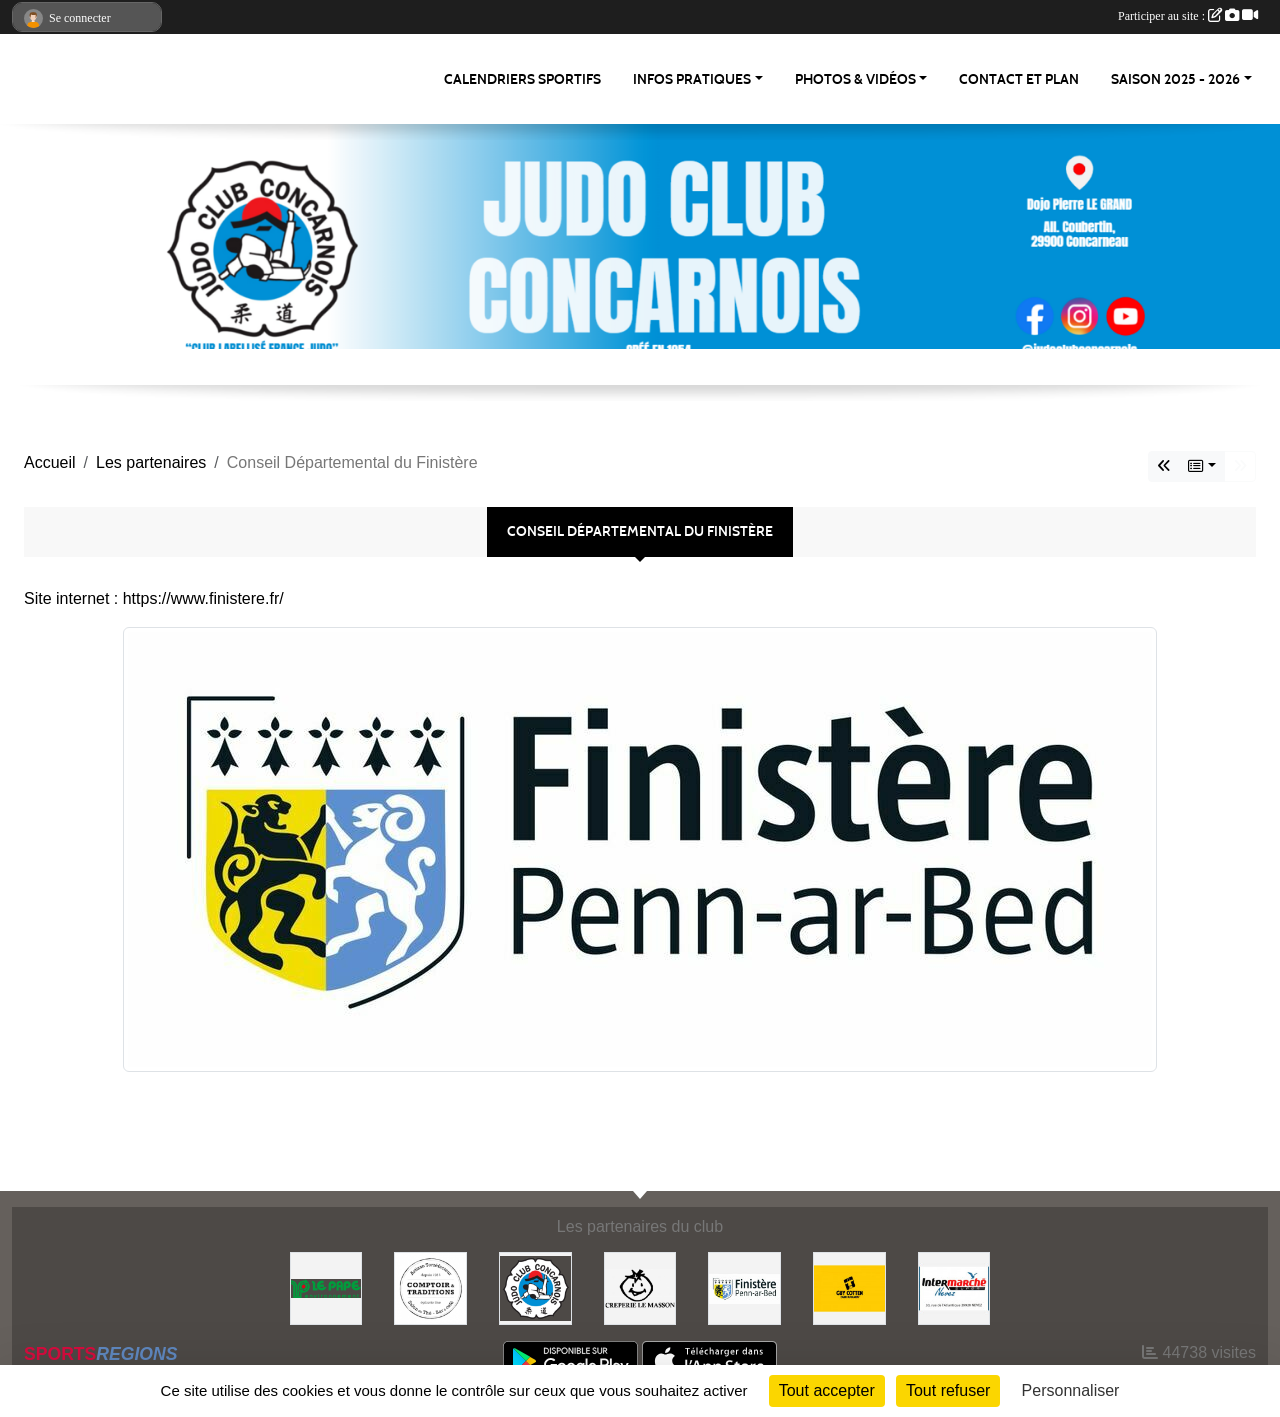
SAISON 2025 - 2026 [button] (1175, 79)
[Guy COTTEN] (849, 1287)
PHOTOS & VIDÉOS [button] (855, 79)
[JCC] (535, 1287)
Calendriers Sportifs (522, 79)
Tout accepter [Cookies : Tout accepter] (827, 1390)
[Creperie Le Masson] (640, 1287)
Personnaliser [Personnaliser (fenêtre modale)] (1071, 1390)
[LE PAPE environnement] (326, 1287)
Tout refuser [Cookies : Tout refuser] (948, 1390)
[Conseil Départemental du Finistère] (744, 1287)
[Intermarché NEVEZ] (954, 1287)
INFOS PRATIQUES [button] (692, 79)
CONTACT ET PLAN (1019, 79)
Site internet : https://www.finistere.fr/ (154, 598)
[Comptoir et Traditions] (430, 1287)
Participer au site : (1188, 16)
